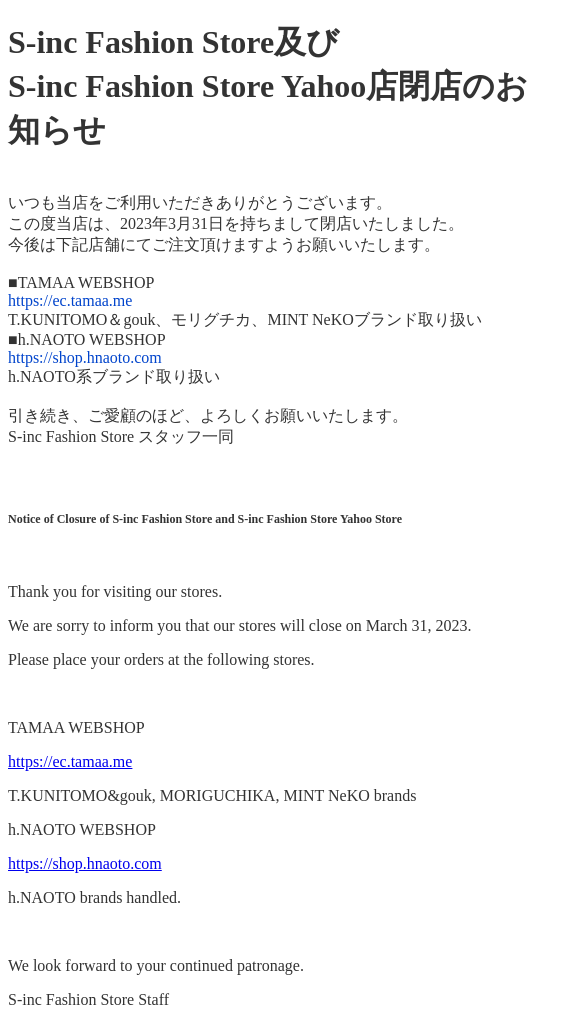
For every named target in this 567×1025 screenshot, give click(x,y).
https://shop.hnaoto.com (85, 357)
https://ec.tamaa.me (70, 300)
